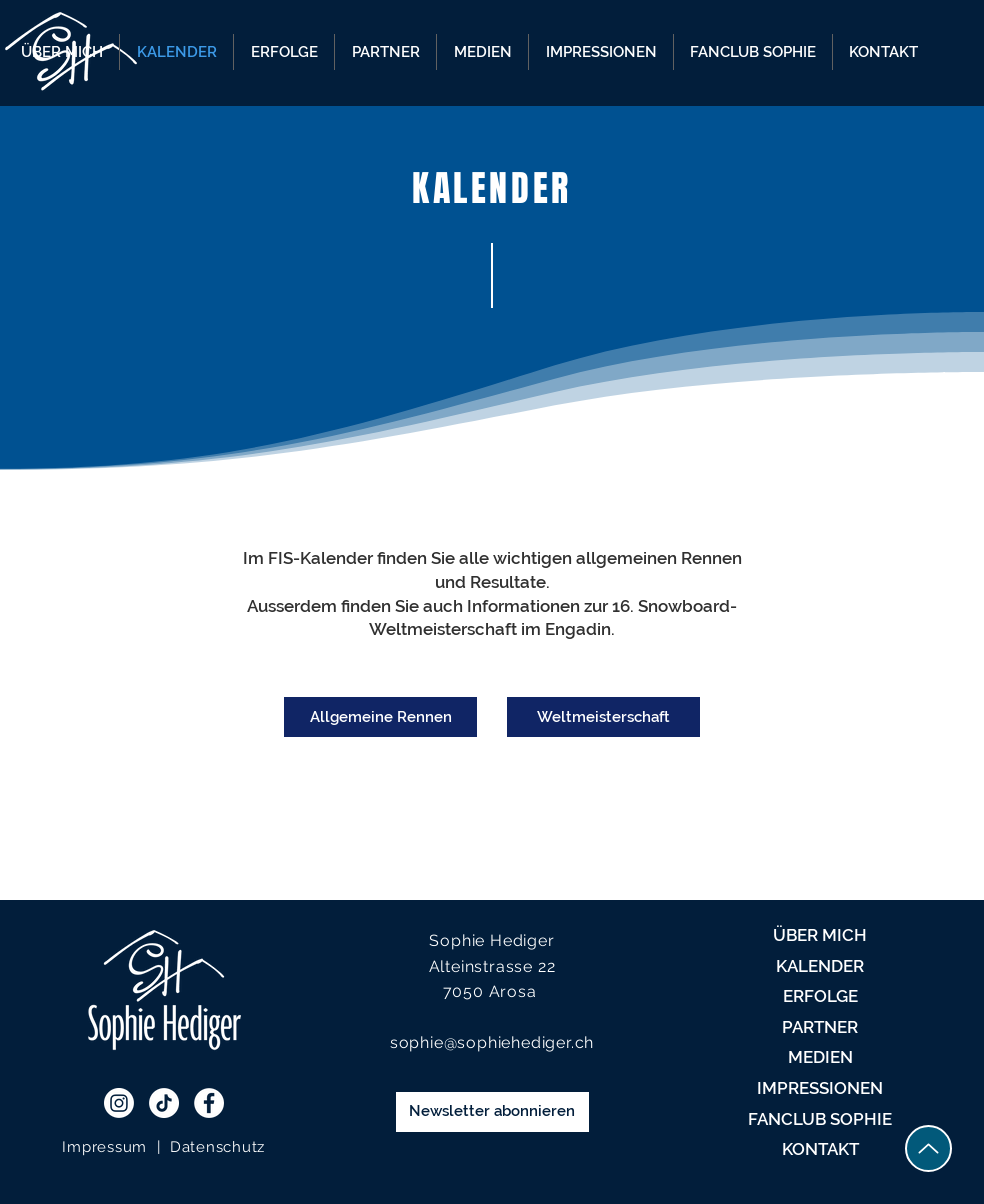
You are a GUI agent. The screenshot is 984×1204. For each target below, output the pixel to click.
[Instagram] (119, 1103)
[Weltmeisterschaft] (603, 717)
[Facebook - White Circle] (209, 1103)
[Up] (928, 1148)
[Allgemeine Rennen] (380, 717)
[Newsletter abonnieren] (492, 1112)
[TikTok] (164, 1103)
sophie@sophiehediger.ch (492, 1042)
